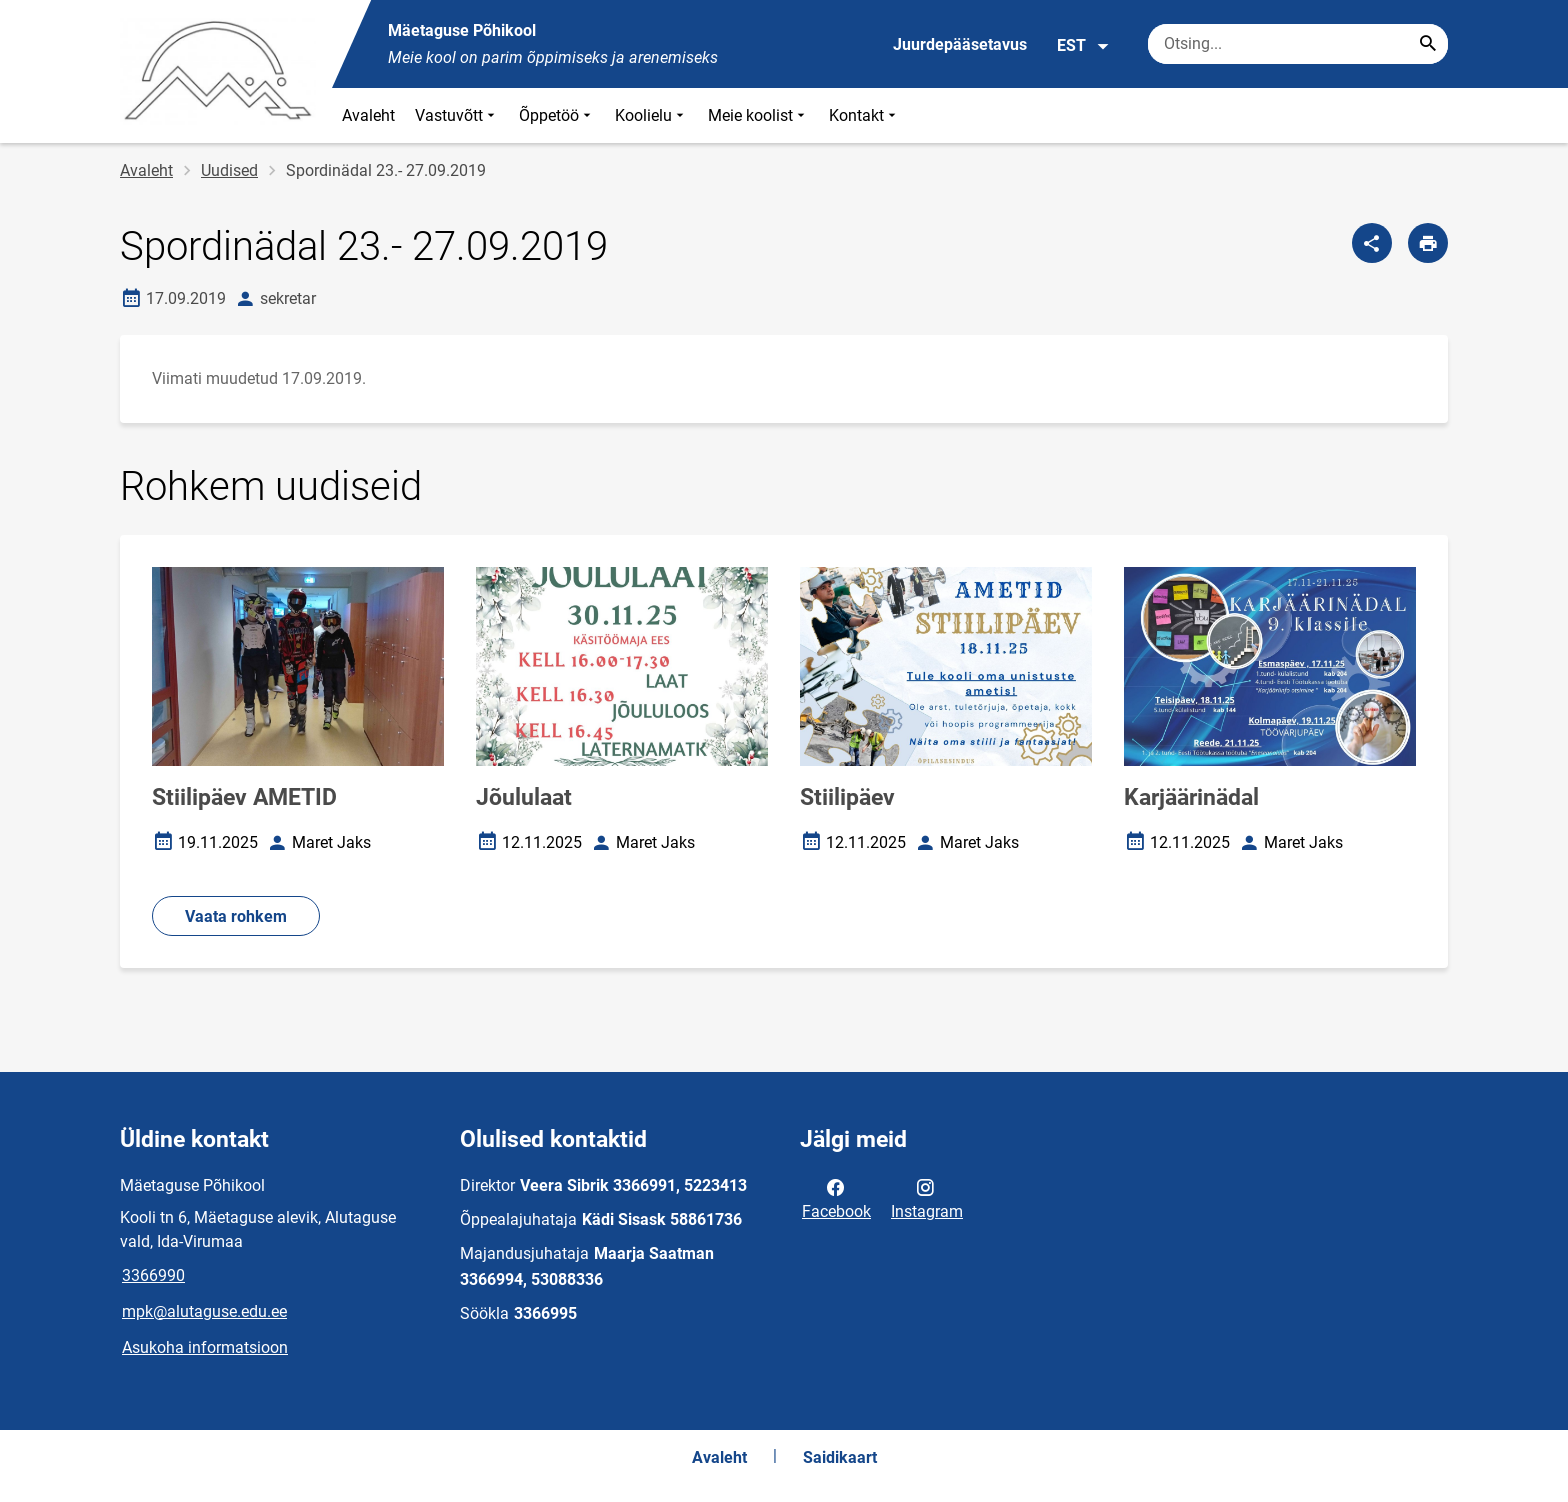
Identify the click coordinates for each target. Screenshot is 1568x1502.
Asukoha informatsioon (205, 1347)
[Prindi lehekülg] (1428, 243)
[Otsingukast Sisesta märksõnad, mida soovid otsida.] (1298, 44)
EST (1083, 46)
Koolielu (651, 115)
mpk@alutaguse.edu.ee (204, 1311)
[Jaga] (1372, 243)
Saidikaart (840, 1457)
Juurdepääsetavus (960, 44)
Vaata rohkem (236, 916)
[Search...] (1428, 44)
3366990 (153, 1275)
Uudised (229, 170)
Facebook (836, 1198)
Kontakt (864, 115)
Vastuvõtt (457, 115)
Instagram (927, 1198)
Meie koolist (758, 115)
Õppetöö (557, 115)
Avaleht (368, 115)
